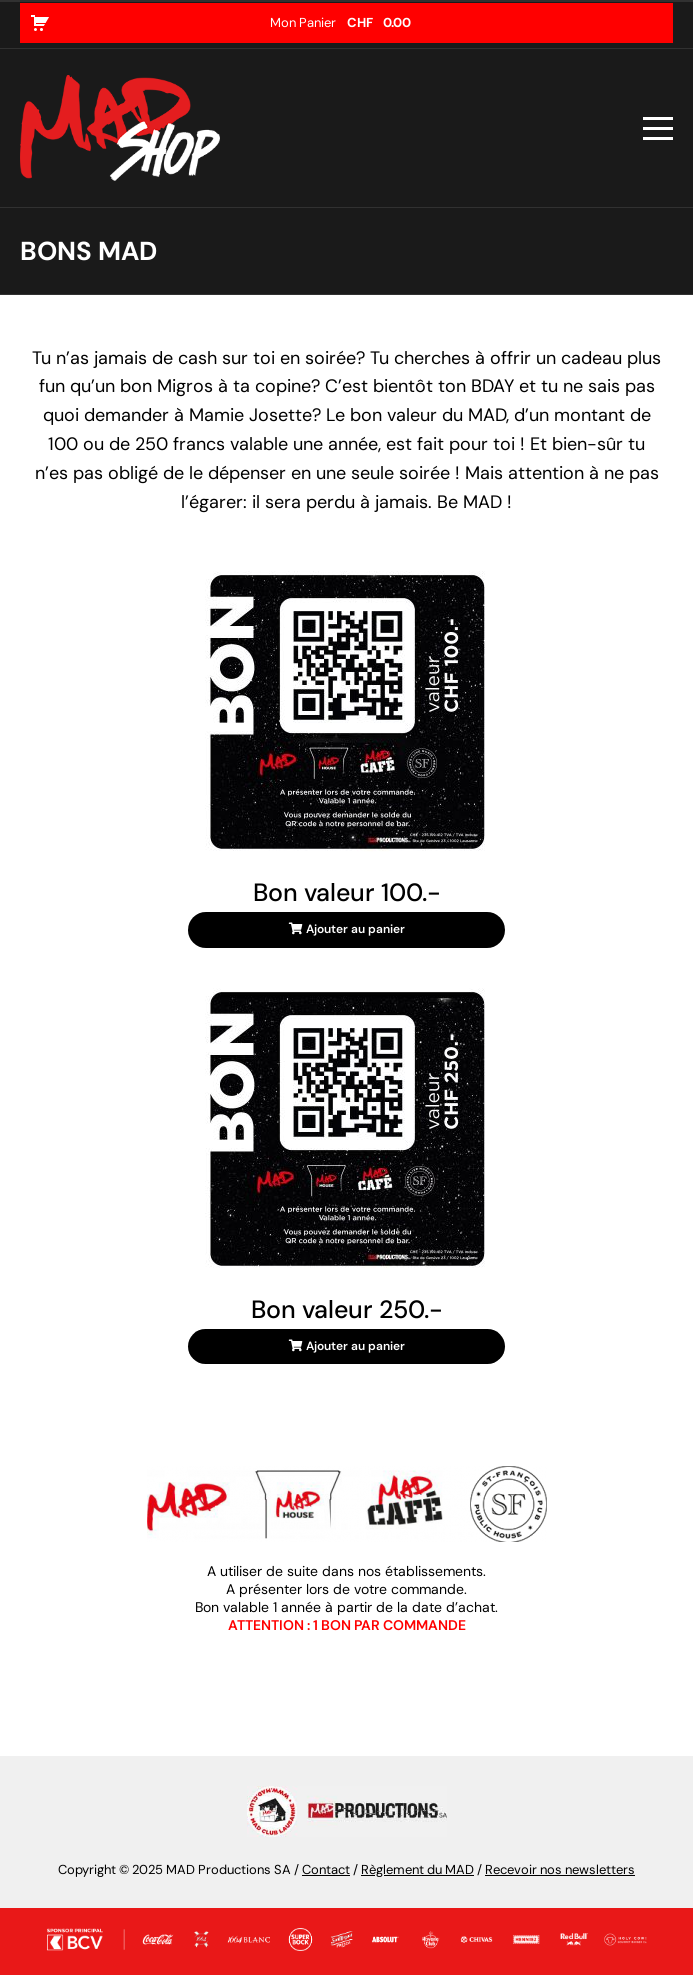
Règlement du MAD (417, 1869)
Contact (326, 1869)
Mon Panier (340, 22)
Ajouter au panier (347, 929)
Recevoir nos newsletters (560, 1869)
